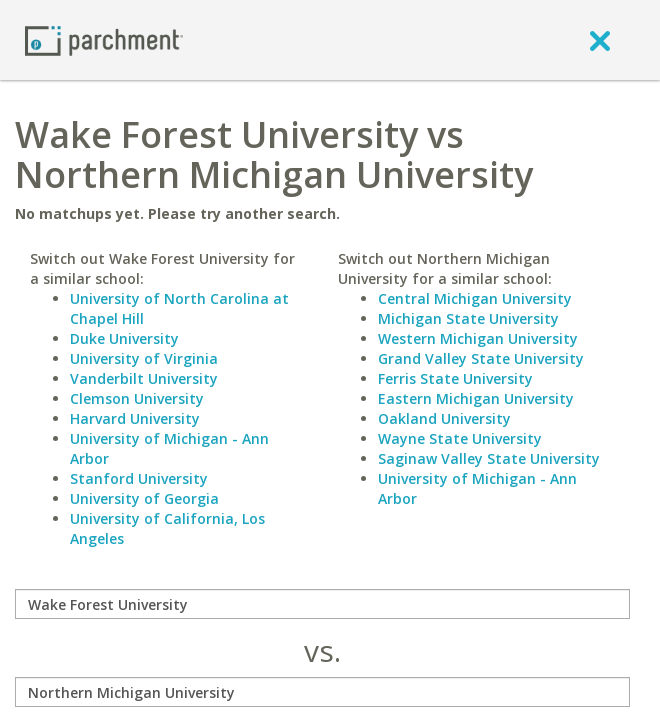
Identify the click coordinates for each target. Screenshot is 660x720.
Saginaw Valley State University (489, 458)
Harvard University (135, 418)
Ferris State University (455, 378)
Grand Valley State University (481, 358)
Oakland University (444, 418)
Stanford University (139, 478)
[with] (322, 692)
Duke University (124, 338)
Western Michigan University (478, 338)
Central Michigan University (475, 298)
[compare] (322, 604)
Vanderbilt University (144, 378)
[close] (600, 40)
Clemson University (137, 398)
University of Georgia (144, 498)
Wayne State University (460, 438)
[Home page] (104, 39)
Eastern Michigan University (476, 398)
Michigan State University (468, 318)
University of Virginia (144, 358)
